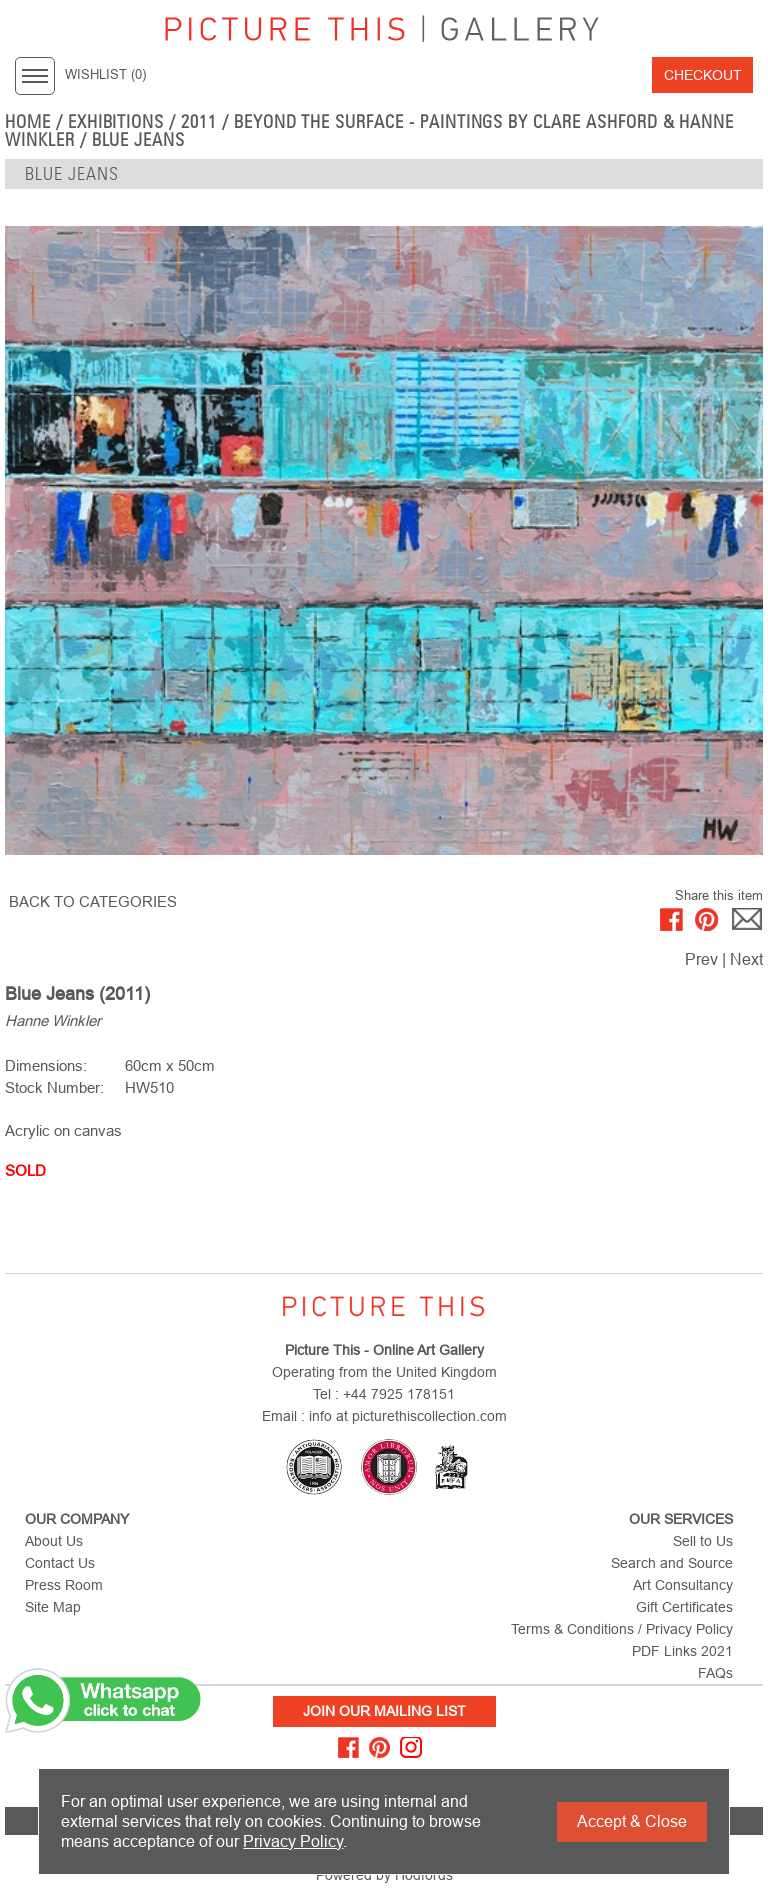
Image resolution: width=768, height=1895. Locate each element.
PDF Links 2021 (682, 1651)
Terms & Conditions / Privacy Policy (622, 1629)
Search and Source (672, 1563)
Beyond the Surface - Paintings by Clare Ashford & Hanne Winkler (369, 131)
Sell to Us (703, 1541)
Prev (701, 959)
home (28, 122)
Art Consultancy (683, 1585)
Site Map (53, 1607)
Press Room (64, 1585)
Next (746, 959)
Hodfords (424, 1875)
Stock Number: (54, 1087)
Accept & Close (632, 1821)
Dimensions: (46, 1065)
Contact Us (60, 1563)
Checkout (703, 75)
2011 (199, 122)
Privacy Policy (293, 1841)
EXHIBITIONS (116, 122)
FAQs (715, 1673)
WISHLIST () (105, 75)
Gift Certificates (684, 1607)
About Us (54, 1541)
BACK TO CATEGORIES (93, 901)
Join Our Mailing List (384, 1711)
